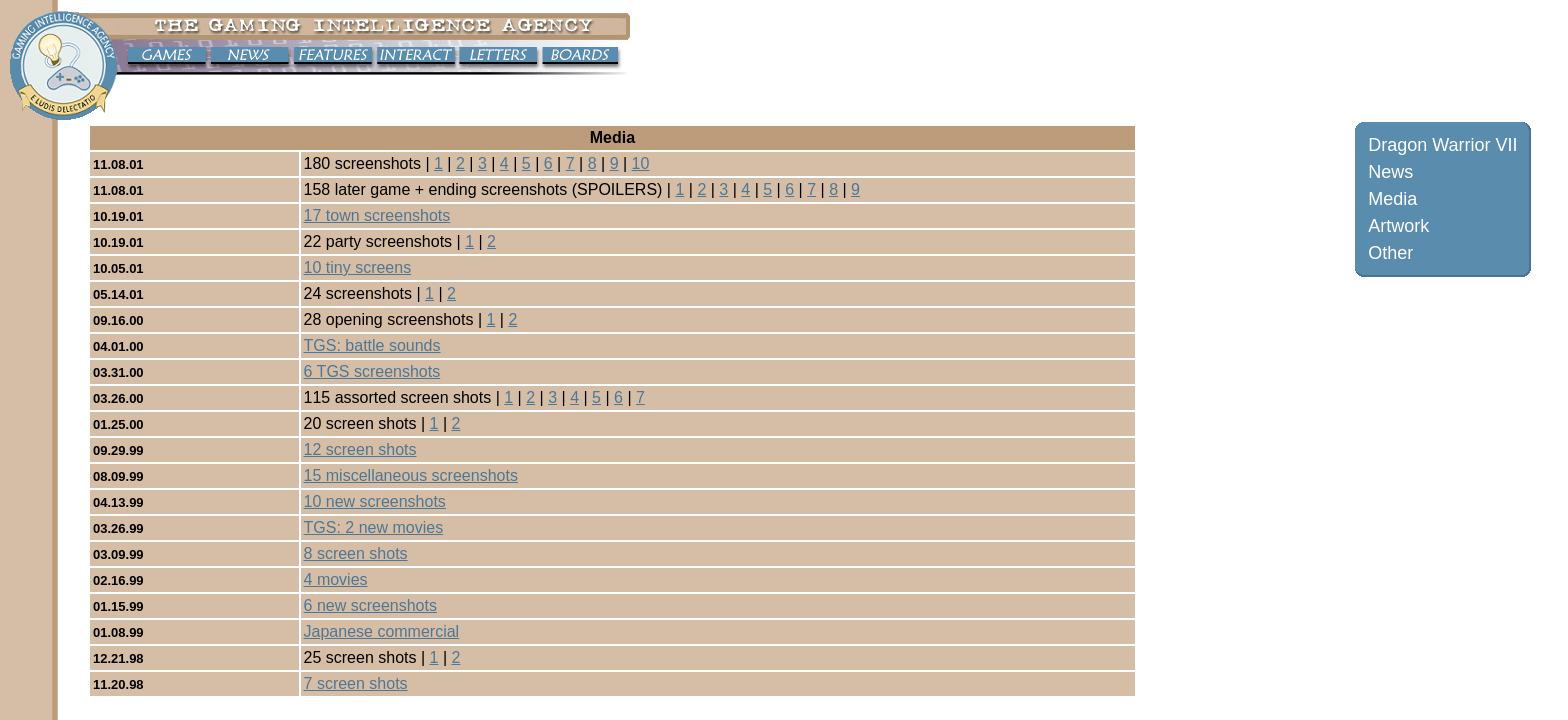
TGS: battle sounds (372, 345)
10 (641, 163)
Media (1392, 199)
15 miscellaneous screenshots (411, 475)
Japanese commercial (382, 631)
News (1390, 172)
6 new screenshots (370, 605)
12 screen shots (360, 449)
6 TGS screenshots (372, 371)
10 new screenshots (375, 501)
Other (1390, 253)
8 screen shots (356, 553)
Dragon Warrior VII (1442, 145)
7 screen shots (356, 683)
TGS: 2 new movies (374, 527)
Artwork (1398, 226)
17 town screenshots (377, 215)
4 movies (336, 579)
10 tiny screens (358, 267)
